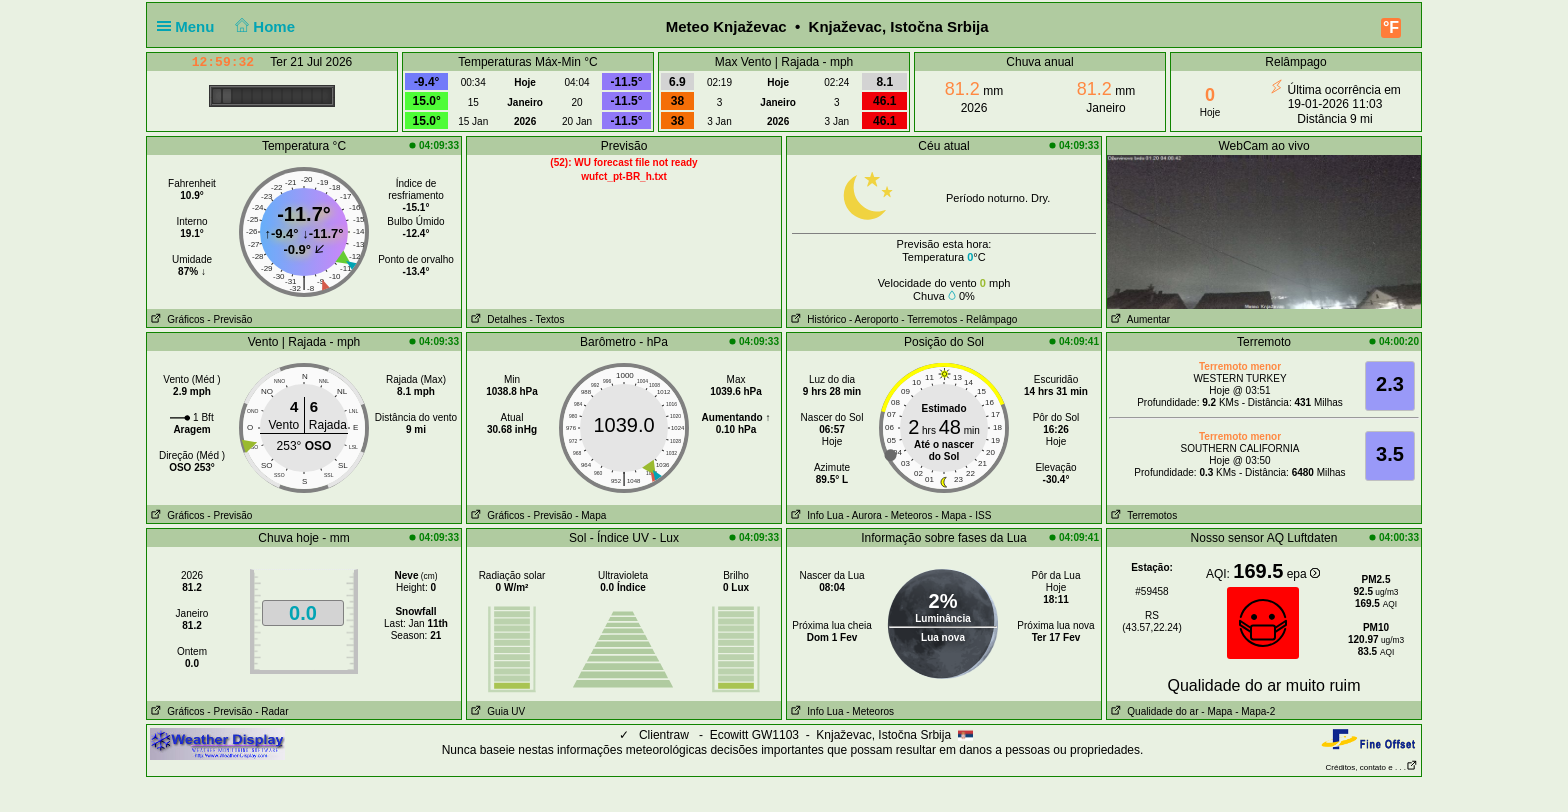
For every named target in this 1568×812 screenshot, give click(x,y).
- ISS (980, 515)
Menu (190, 26)
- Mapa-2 (1253, 711)
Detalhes (497, 319)
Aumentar (1138, 319)
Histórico (816, 319)
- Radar (271, 711)
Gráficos (176, 319)
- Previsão (229, 319)
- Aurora (864, 515)
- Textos (547, 319)
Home (263, 26)
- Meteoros (909, 515)
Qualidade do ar (1153, 711)
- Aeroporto (873, 319)
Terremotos (1142, 515)
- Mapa (590, 515)
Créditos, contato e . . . (1372, 767)
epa (1303, 574)
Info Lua (815, 515)
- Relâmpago (988, 319)
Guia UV (496, 711)
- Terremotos (929, 319)
